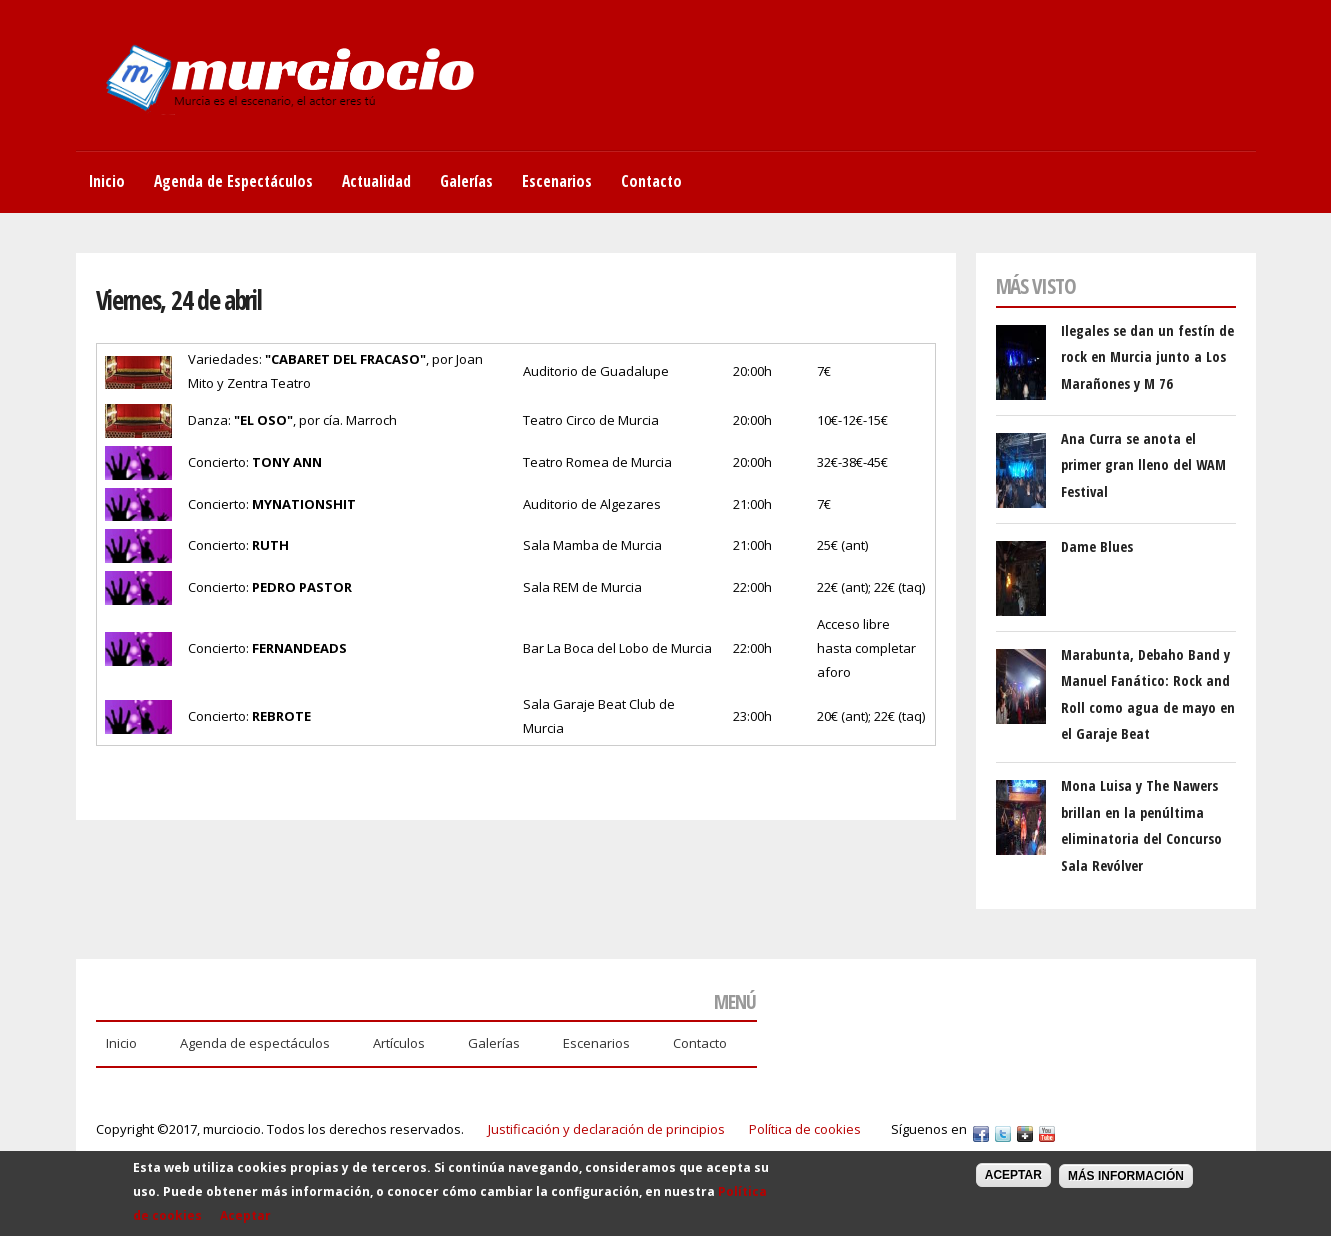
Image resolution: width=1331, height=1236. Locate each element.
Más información (1126, 1183)
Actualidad (376, 181)
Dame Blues (1097, 546)
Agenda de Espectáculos (233, 181)
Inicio (107, 181)
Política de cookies (805, 1129)
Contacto (651, 181)
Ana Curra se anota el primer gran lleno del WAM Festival (1143, 465)
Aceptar (245, 1222)
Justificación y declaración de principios (606, 1129)
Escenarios (557, 181)
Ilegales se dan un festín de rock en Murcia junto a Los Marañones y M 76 (1147, 357)
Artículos (399, 1043)
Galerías (466, 181)
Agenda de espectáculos (255, 1043)
